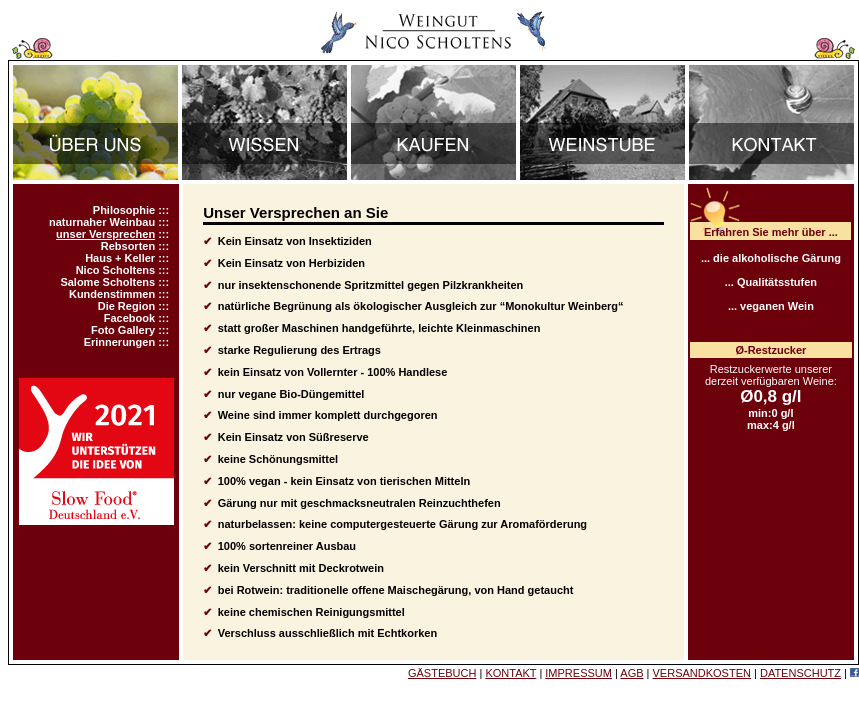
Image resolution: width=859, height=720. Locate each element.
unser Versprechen (105, 234)
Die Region (126, 306)
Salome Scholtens (107, 282)
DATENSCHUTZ (800, 673)
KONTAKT (510, 673)
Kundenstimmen (112, 294)
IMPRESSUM (578, 673)
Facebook (129, 318)
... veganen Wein (771, 306)
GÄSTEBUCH (442, 673)
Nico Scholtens (115, 270)
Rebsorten (128, 246)
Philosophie (124, 210)
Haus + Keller (120, 258)
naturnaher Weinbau (102, 222)
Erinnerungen (120, 342)
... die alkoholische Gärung (771, 258)
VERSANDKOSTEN (702, 673)
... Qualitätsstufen (771, 282)
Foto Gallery (123, 330)
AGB (631, 673)
